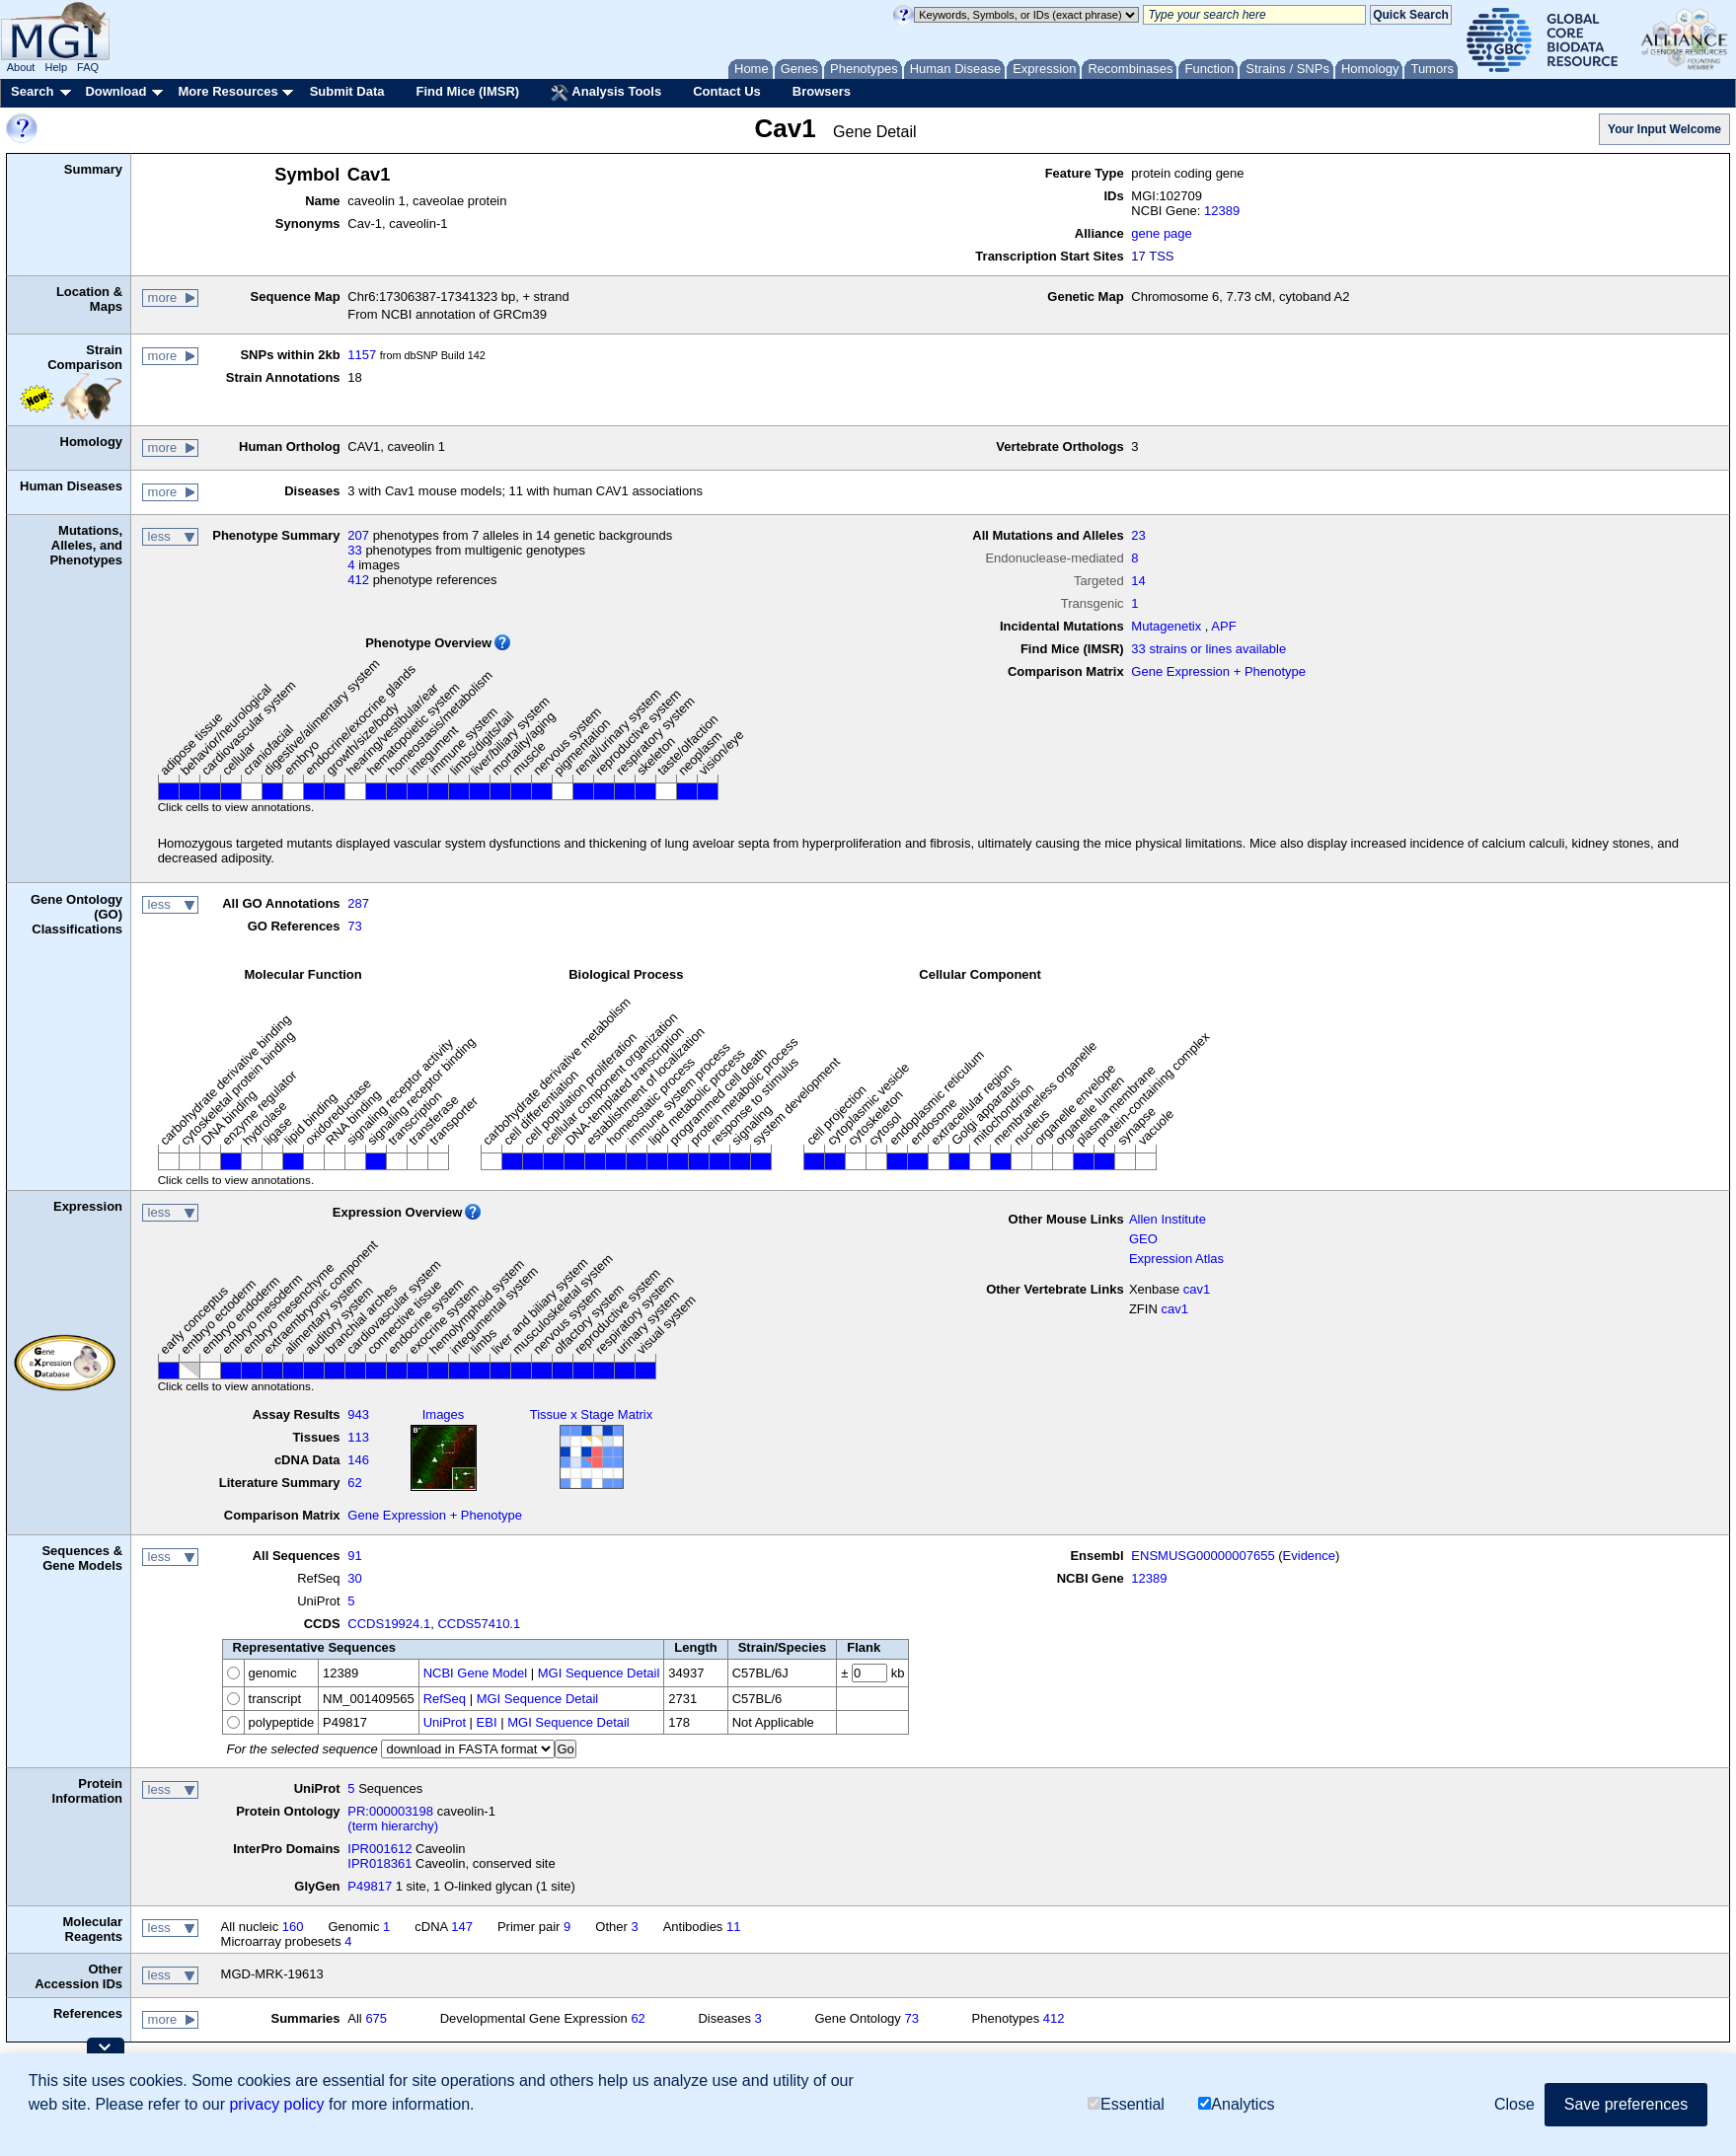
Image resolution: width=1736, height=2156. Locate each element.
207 (358, 535)
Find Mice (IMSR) (467, 91)
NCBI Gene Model (475, 1673)
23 (1138, 535)
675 (376, 2018)
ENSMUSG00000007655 (1202, 1555)
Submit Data (347, 91)
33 (354, 550)
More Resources (227, 91)
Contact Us (727, 91)
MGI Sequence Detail (599, 1673)
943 (358, 1414)
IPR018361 (379, 1863)
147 (462, 1926)
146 (358, 1459)
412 (358, 579)
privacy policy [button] (276, 2104)
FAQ (88, 67)
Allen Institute (1167, 1219)
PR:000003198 (390, 1811)
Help (55, 67)
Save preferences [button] (1626, 2104)
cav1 (1196, 1289)
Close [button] (1514, 2104)
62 (354, 1482)
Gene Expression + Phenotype (1218, 671)
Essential (1126, 2104)
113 (358, 1437)
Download (115, 91)
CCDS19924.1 (388, 1623)
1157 (361, 354)
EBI (487, 1722)
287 (358, 903)
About (21, 67)
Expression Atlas (1176, 1258)
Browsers (822, 91)
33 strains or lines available (1208, 648)
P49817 (369, 1886)
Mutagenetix (1166, 626)
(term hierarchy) (392, 1826)
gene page (1161, 233)
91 (354, 1555)
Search (32, 91)
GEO (1143, 1238)
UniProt (444, 1722)
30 (354, 1578)
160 (293, 1926)
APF (1223, 626)
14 (1138, 580)
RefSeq (444, 1698)
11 (733, 1926)
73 (354, 926)
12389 (1222, 210)
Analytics (1236, 2104)
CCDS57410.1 (478, 1623)
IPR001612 (379, 1848)
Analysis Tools (606, 93)
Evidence (1309, 1555)
